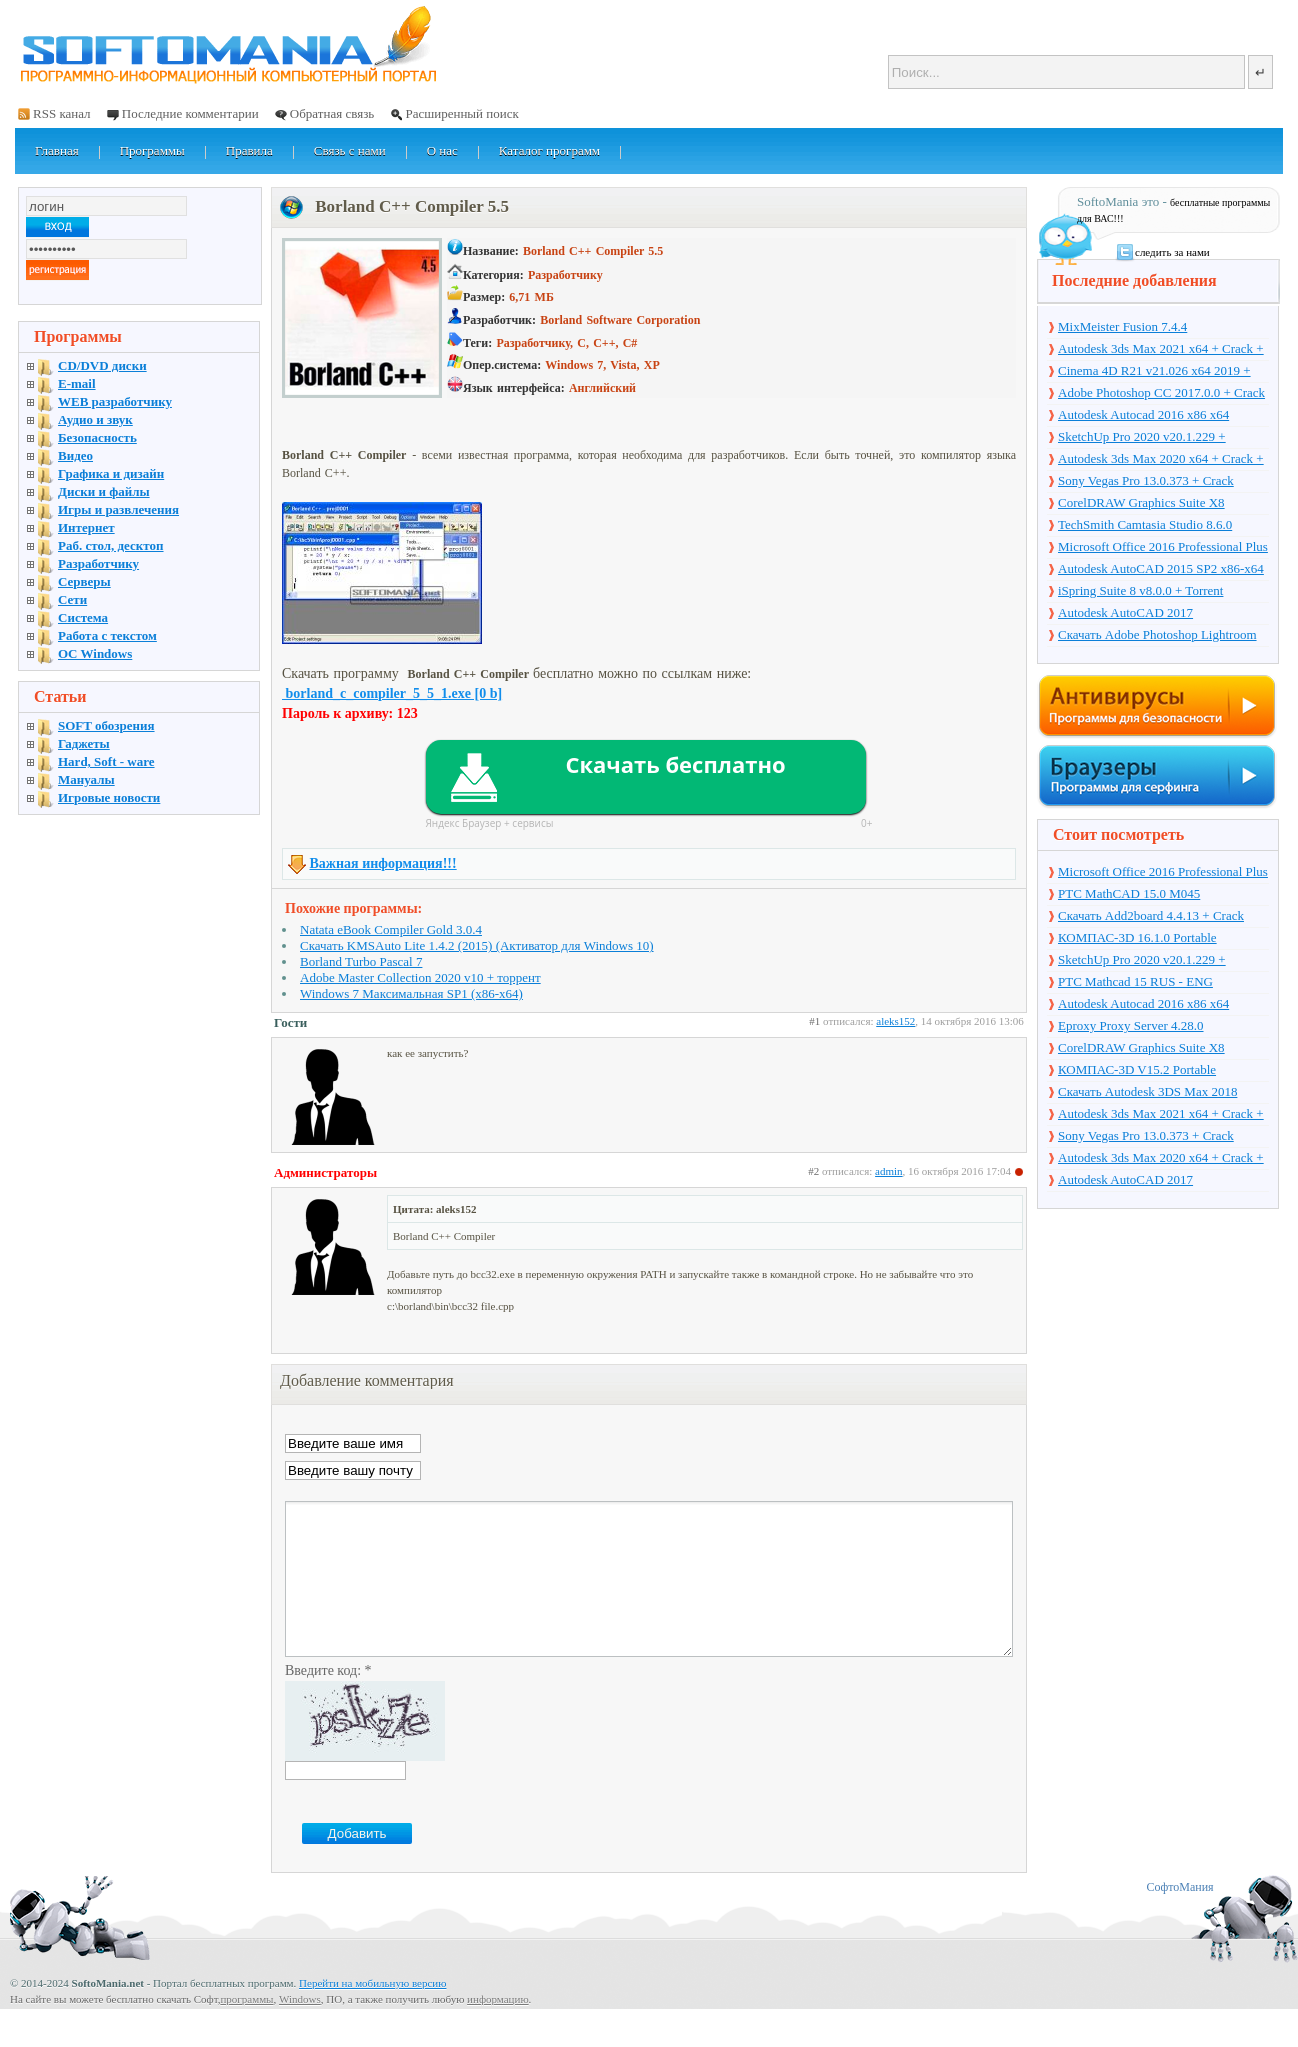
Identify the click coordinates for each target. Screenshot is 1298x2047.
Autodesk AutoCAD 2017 (1125, 612)
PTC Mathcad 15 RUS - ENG (1135, 981)
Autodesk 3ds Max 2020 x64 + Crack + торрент (1161, 460)
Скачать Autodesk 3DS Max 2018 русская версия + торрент (1147, 1093)
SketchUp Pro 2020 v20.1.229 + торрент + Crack (1142, 438)
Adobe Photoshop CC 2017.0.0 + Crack (1161, 392)
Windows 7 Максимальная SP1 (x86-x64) (411, 993)
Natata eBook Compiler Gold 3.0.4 (391, 929)
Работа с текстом (107, 635)
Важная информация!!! (383, 863)
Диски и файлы (104, 491)
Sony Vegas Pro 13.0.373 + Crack (1146, 480)
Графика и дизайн (111, 473)
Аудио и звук (95, 419)
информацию (498, 2029)
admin (889, 1171)
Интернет (86, 527)
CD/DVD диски (102, 365)
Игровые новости (109, 797)
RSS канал (62, 113)
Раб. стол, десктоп (111, 545)
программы (246, 2029)
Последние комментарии (190, 113)
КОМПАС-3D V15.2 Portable (1137, 1069)
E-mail (77, 383)
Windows (300, 2029)
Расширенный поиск (461, 113)
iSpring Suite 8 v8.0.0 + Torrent (1140, 590)
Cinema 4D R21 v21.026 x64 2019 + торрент (1154, 372)
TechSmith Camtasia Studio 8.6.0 (1145, 524)
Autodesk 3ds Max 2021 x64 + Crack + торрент (1161, 350)
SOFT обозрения (106, 725)
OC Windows (95, 653)
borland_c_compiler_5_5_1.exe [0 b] (392, 693)
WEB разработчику (115, 401)
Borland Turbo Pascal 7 (361, 961)
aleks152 (895, 1021)
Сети (72, 599)
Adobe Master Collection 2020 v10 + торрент (420, 977)
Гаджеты (84, 743)
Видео (75, 455)
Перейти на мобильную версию (372, 2013)
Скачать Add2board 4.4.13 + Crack (1151, 915)
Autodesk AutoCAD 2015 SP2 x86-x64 (1161, 568)
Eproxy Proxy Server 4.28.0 (1131, 1025)
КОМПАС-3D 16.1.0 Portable (1137, 937)
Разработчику (98, 563)
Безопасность (97, 437)
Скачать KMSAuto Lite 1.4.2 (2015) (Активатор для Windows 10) (477, 945)
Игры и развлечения (118, 509)
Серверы (84, 581)
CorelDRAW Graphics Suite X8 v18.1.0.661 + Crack (1141, 504)
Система (83, 617)
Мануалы (86, 779)
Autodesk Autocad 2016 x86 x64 (1143, 414)
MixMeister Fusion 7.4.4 (1122, 326)
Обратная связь (332, 113)
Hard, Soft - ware (106, 761)
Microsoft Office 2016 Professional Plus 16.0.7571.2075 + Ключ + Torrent (1163, 548)
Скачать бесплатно (675, 764)
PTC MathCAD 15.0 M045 (1129, 893)
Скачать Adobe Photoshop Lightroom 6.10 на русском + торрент (1157, 636)
